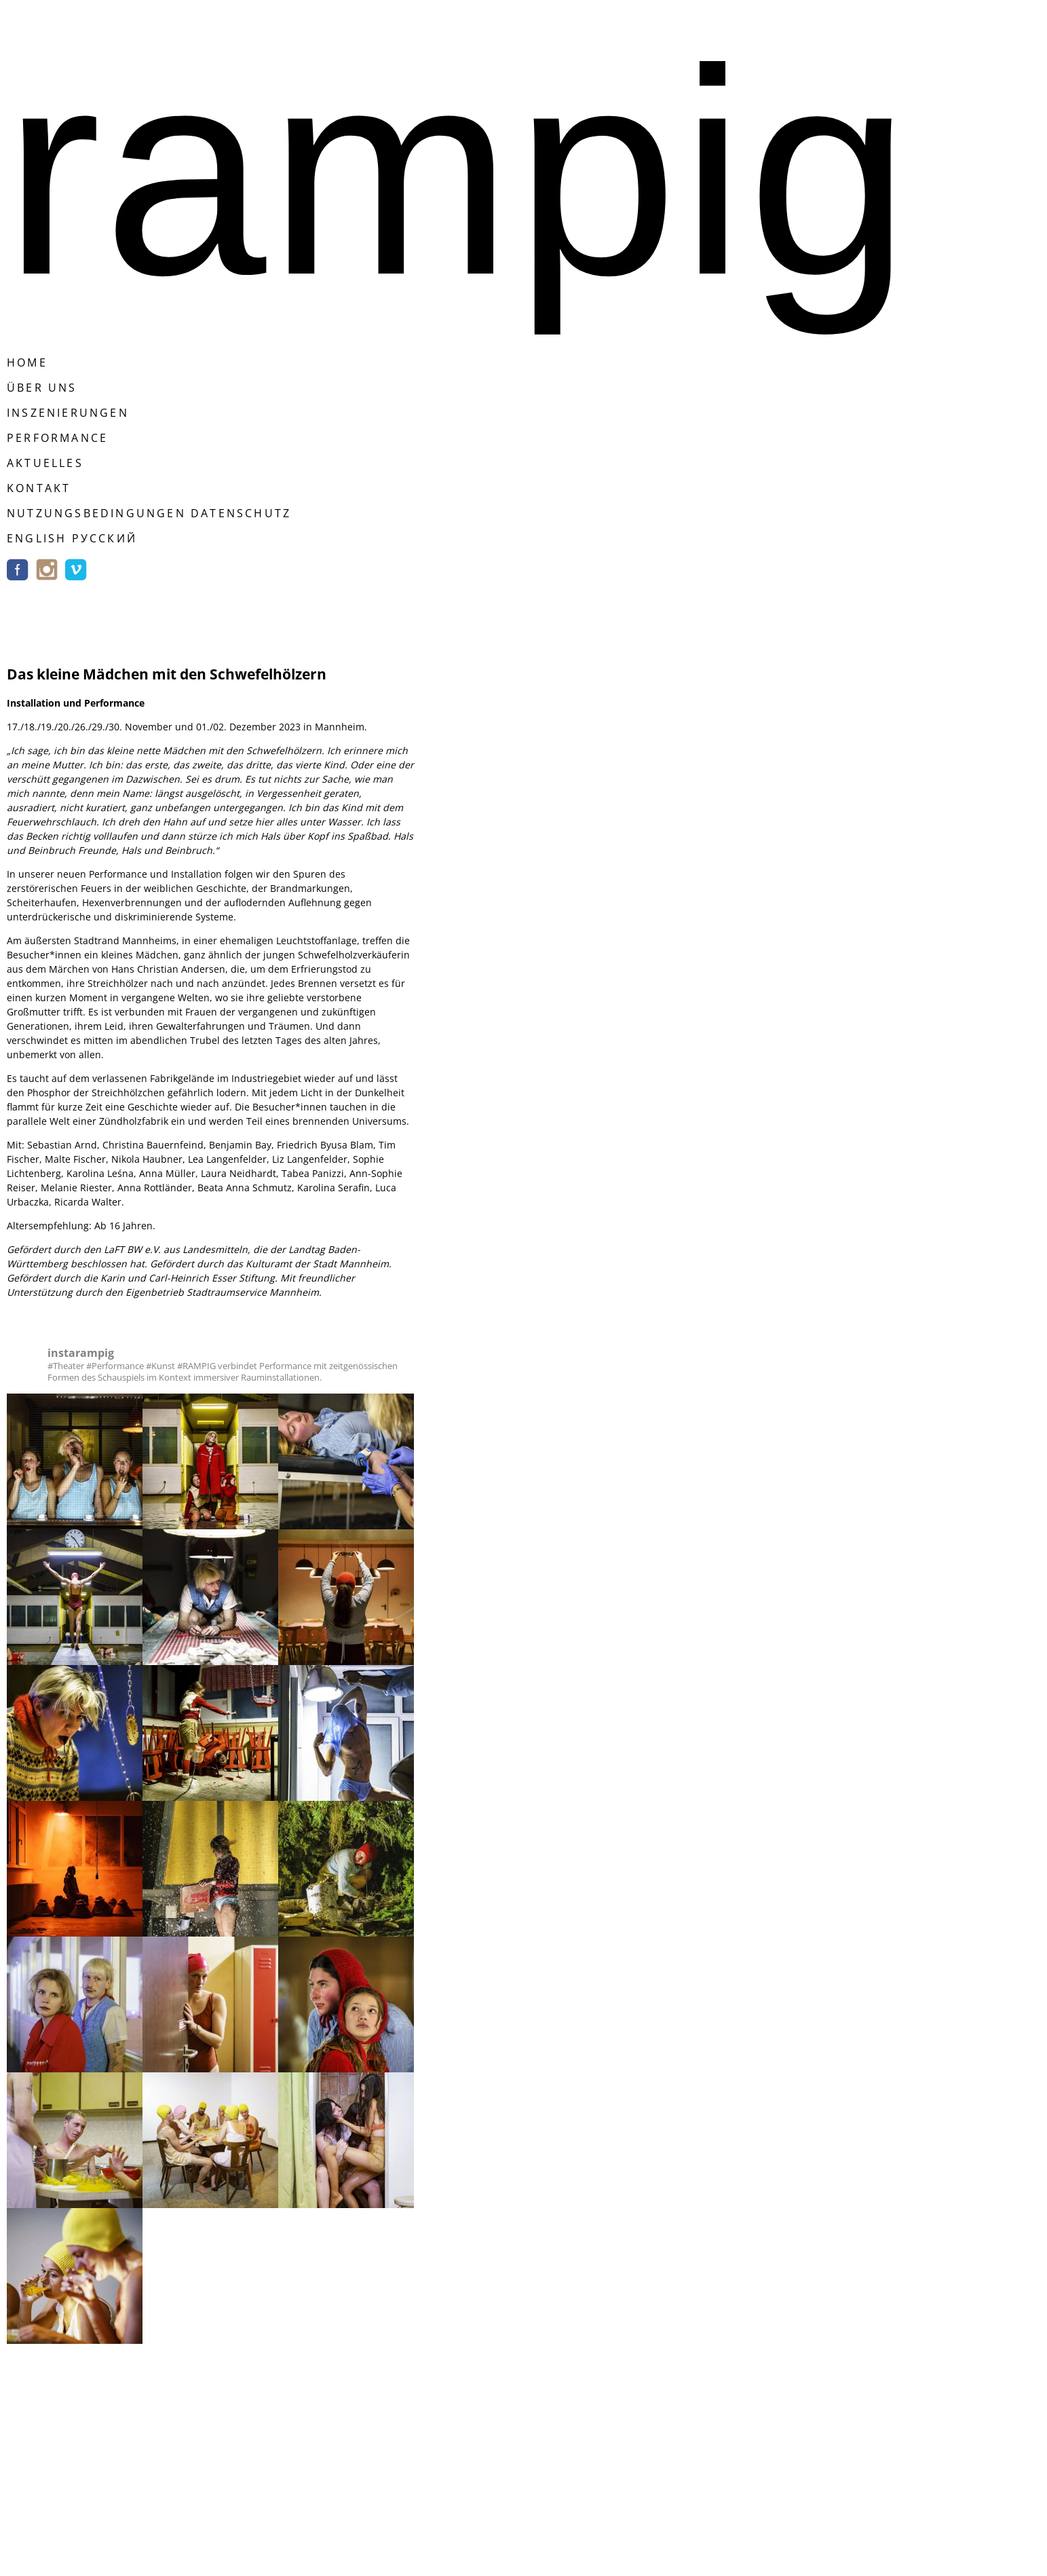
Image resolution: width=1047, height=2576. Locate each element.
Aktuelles (45, 462)
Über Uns (42, 387)
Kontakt (39, 488)
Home (27, 362)
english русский (72, 538)
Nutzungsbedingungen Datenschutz (149, 513)
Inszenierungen (68, 412)
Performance (57, 437)
